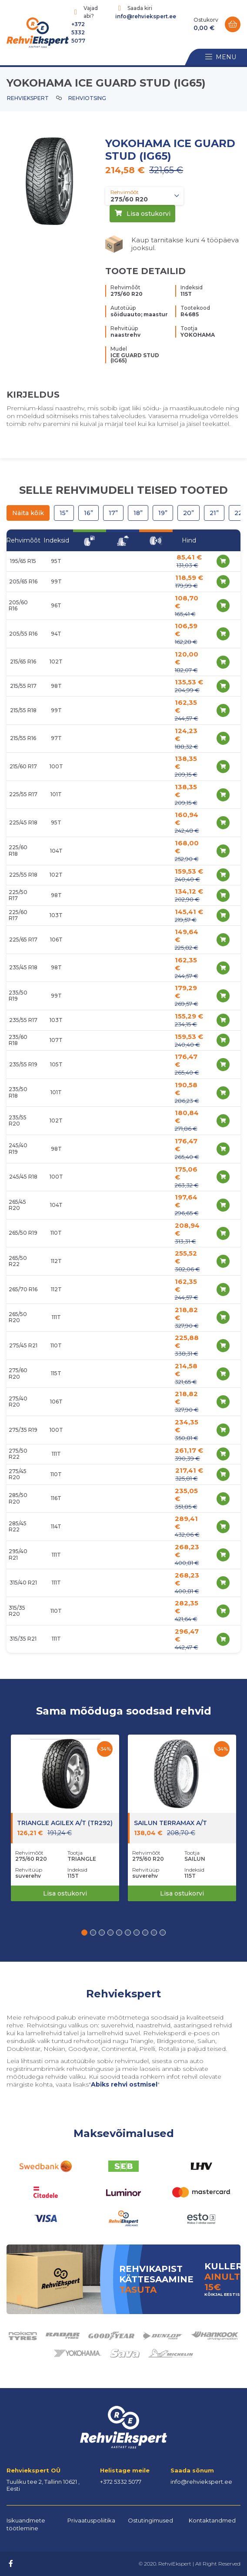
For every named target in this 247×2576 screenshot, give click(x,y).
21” (214, 513)
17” (113, 513)
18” (138, 513)
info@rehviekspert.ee (145, 16)
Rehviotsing (87, 98)
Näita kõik (28, 513)
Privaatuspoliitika (91, 2520)
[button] (84, 1932)
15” (64, 513)
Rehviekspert (28, 98)
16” (88, 513)
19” (162, 513)
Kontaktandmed (212, 2520)
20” (188, 513)
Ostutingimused (150, 2520)
